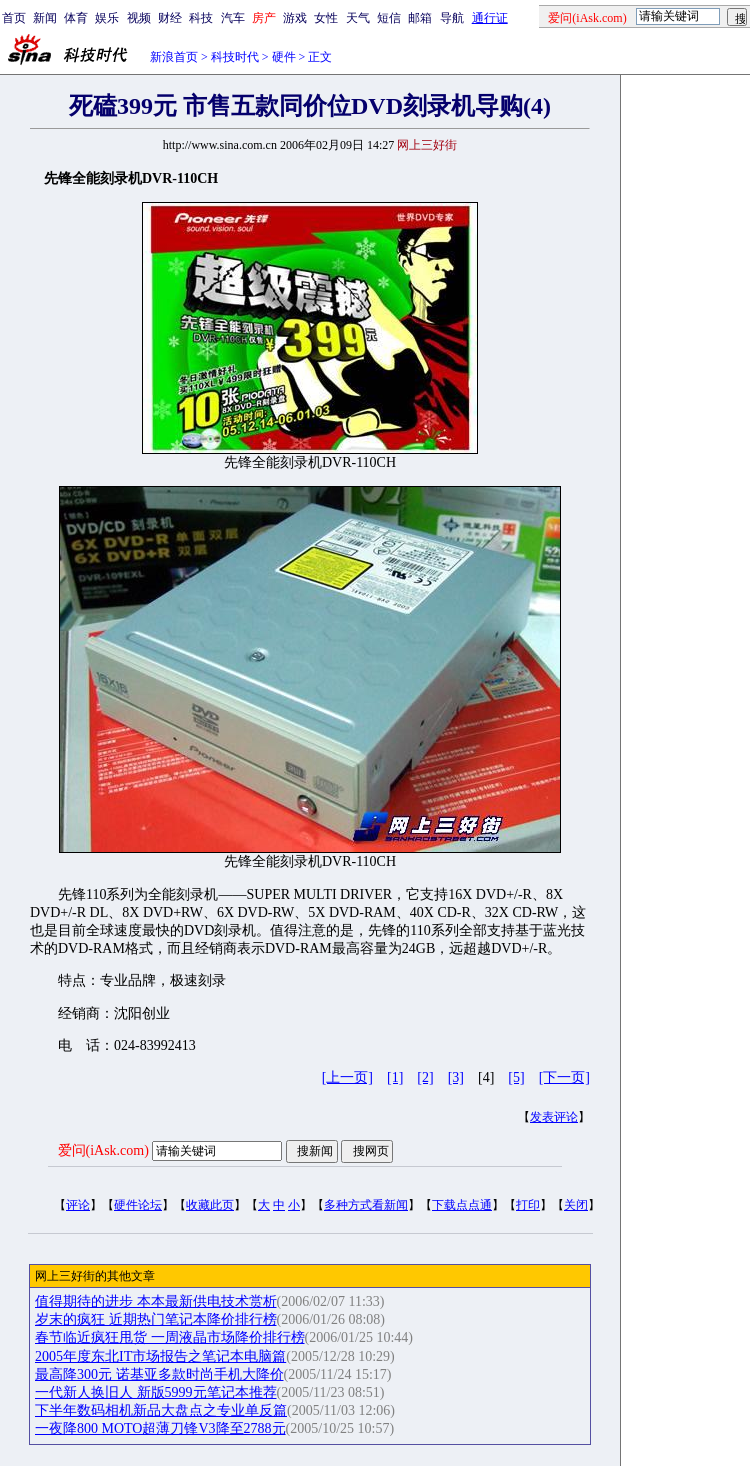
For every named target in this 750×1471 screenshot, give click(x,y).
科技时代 (235, 57)
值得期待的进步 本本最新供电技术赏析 (156, 1301)
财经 (170, 18)
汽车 (233, 18)
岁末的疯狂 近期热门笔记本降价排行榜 (156, 1319)
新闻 (45, 18)
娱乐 (107, 18)
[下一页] (564, 1077)
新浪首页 (174, 57)
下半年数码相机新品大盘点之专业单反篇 (161, 1410)
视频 (139, 18)
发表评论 (554, 1117)
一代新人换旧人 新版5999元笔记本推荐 (156, 1392)
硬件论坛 (138, 1205)
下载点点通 (462, 1205)
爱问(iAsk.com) (103, 1150)
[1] (395, 1077)
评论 (78, 1205)
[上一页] (347, 1077)
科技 (201, 18)
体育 (76, 18)
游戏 (295, 18)
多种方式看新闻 (366, 1205)
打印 (528, 1205)
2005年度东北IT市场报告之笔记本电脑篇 (160, 1356)
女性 (326, 18)
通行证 (490, 18)
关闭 (576, 1205)
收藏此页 (210, 1205)
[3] (456, 1077)
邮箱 (420, 18)
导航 (452, 18)
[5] (516, 1077)
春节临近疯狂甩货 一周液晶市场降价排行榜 (170, 1337)
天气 (358, 18)
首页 (14, 18)
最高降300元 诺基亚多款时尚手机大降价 (159, 1374)
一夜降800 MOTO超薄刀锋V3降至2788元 (160, 1428)
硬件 (284, 57)
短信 (389, 18)
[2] (425, 1077)
